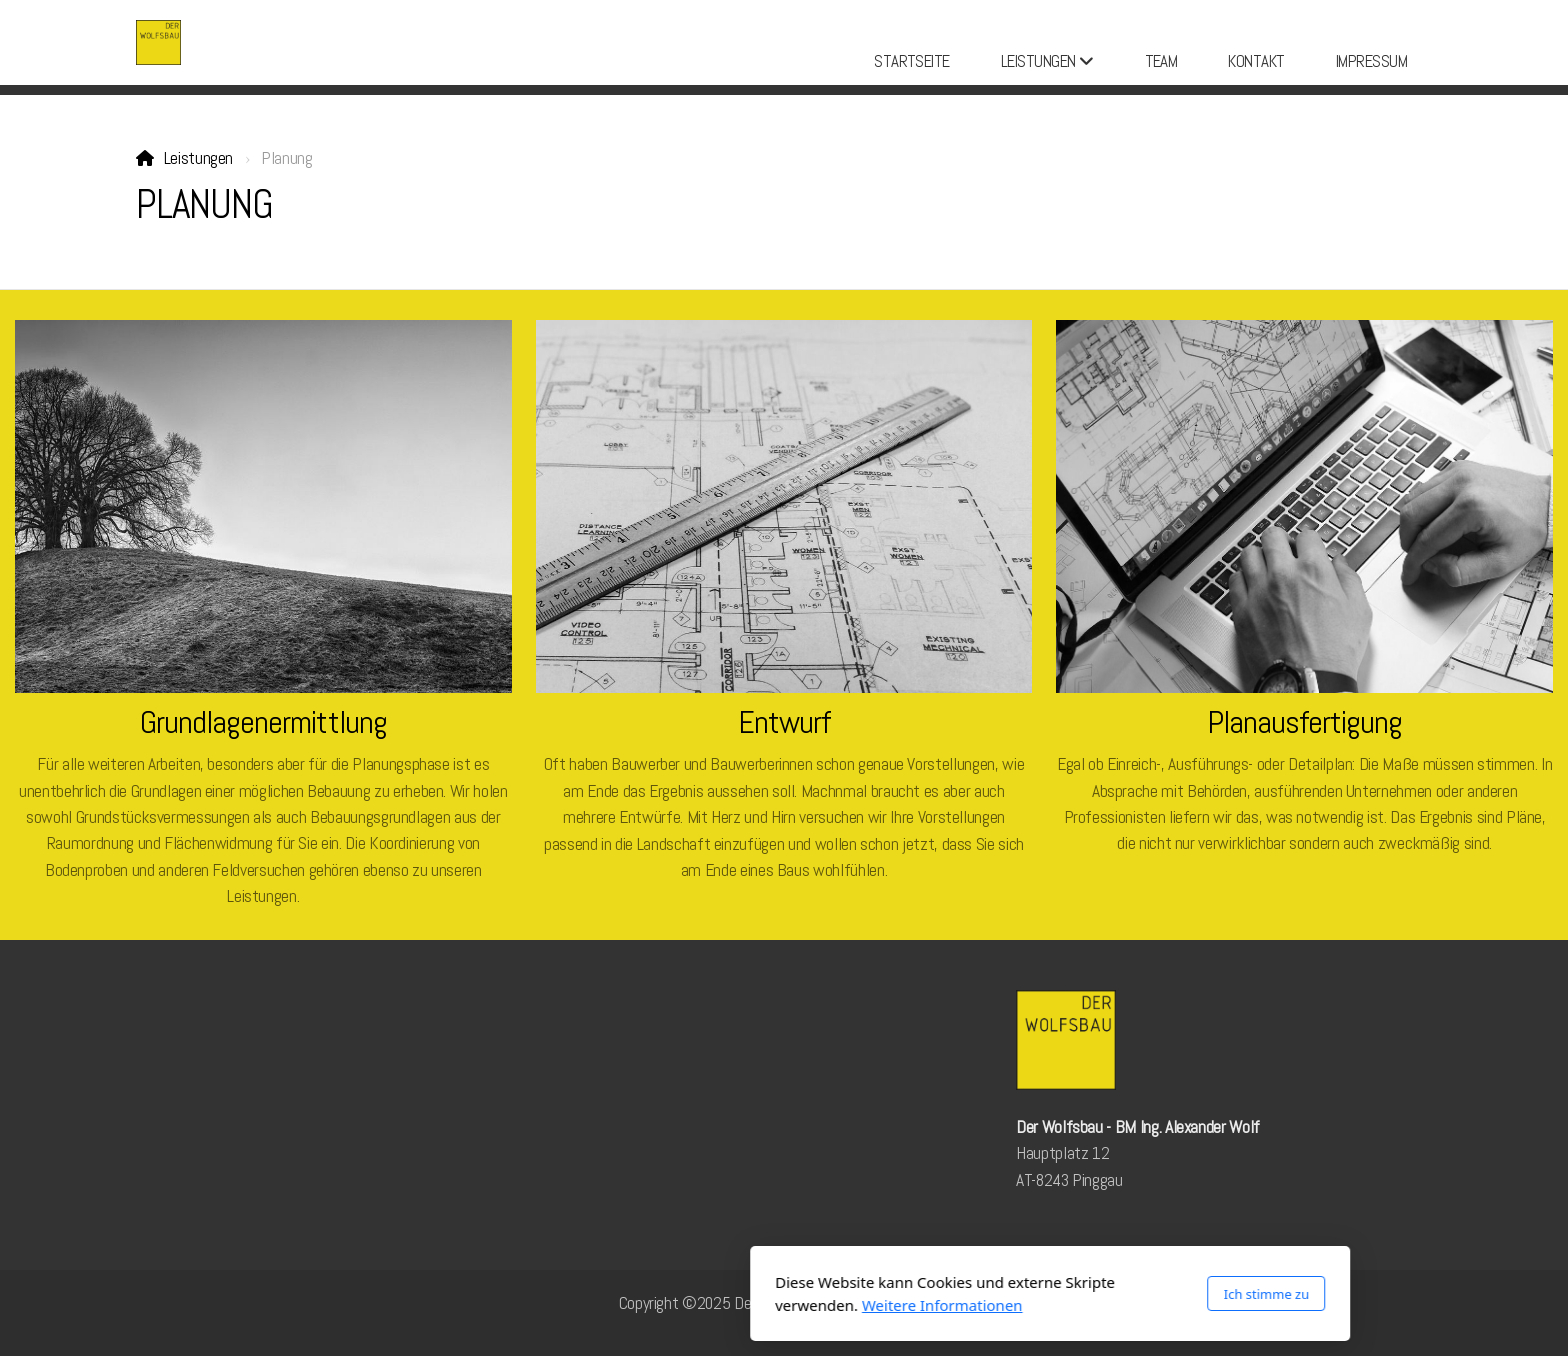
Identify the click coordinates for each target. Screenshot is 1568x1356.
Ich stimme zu (1000, 1294)
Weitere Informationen (676, 1305)
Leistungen (198, 158)
